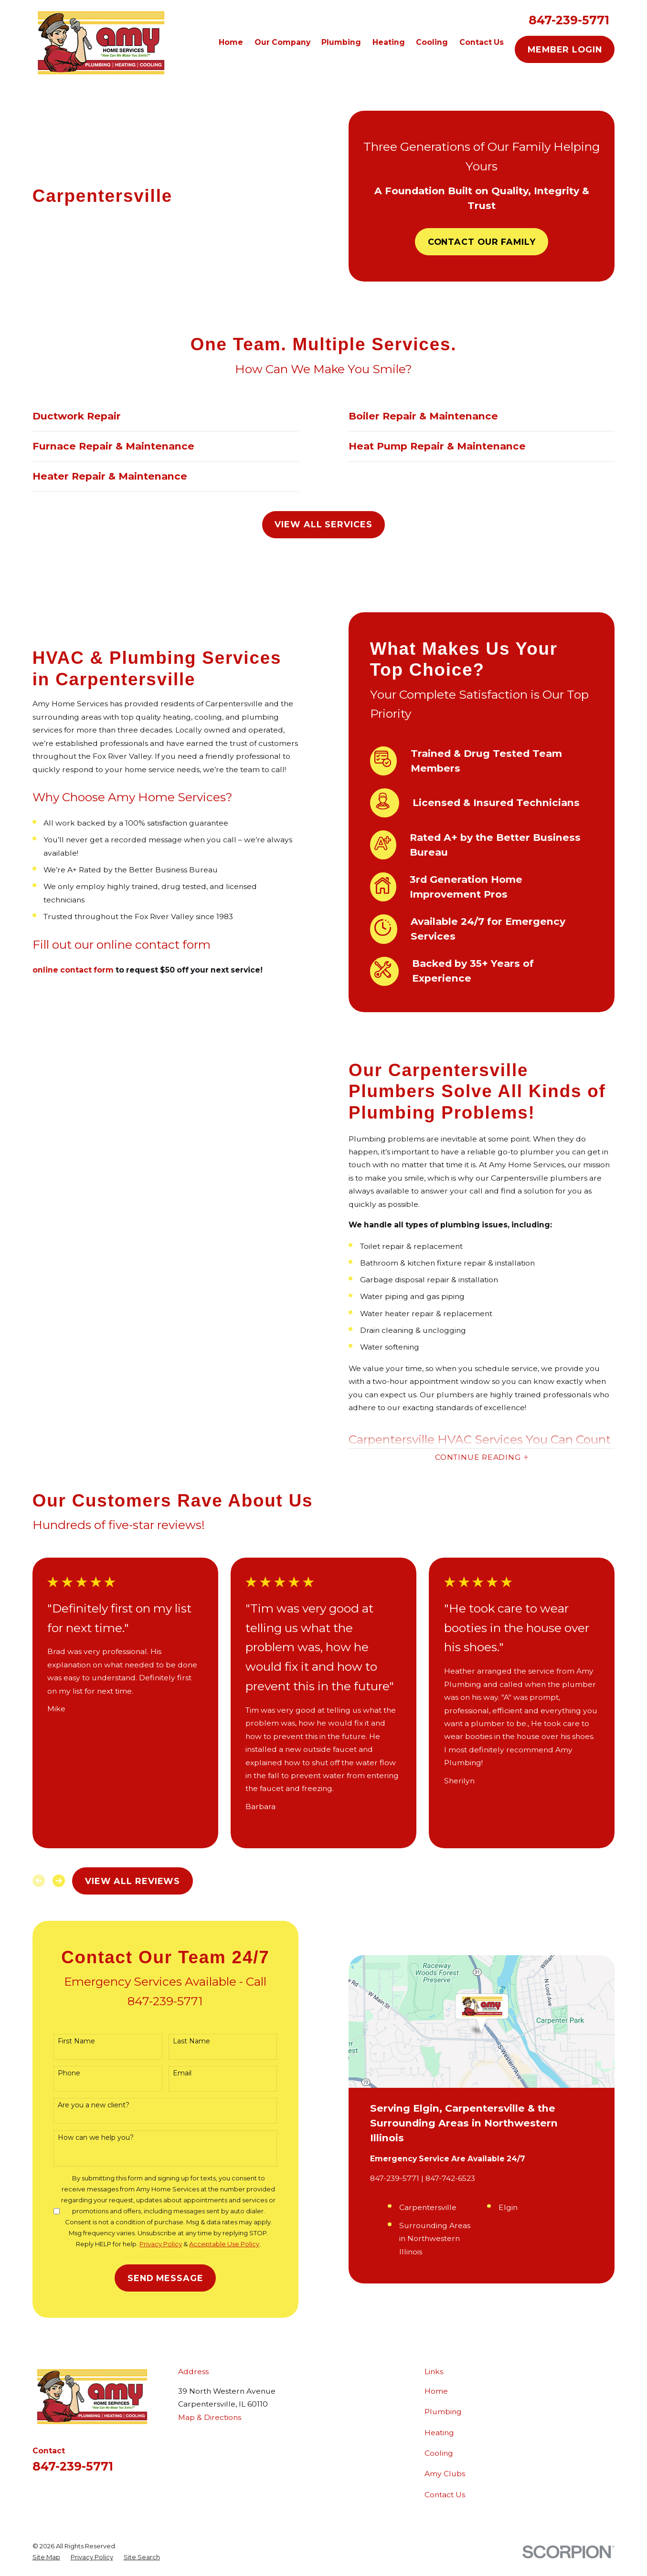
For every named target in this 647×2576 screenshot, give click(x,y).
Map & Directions (209, 2417)
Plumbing (443, 2411)
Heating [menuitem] (388, 42)
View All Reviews (132, 1881)
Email (173, 2073)
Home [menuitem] (231, 42)
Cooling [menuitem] (432, 42)
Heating (439, 2432)
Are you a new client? (85, 2105)
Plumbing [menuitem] (341, 42)
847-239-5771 (569, 20)
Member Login (565, 49)
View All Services (323, 524)
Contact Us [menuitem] (481, 42)
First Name (68, 2041)
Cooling (438, 2453)
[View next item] (59, 1880)
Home (436, 2391)
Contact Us (444, 2494)
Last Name (183, 2041)
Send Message (157, 2278)
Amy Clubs (444, 2473)
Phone (61, 2073)
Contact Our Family (482, 242)
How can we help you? (88, 2138)
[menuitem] (46, 2557)
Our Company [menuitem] (282, 42)
